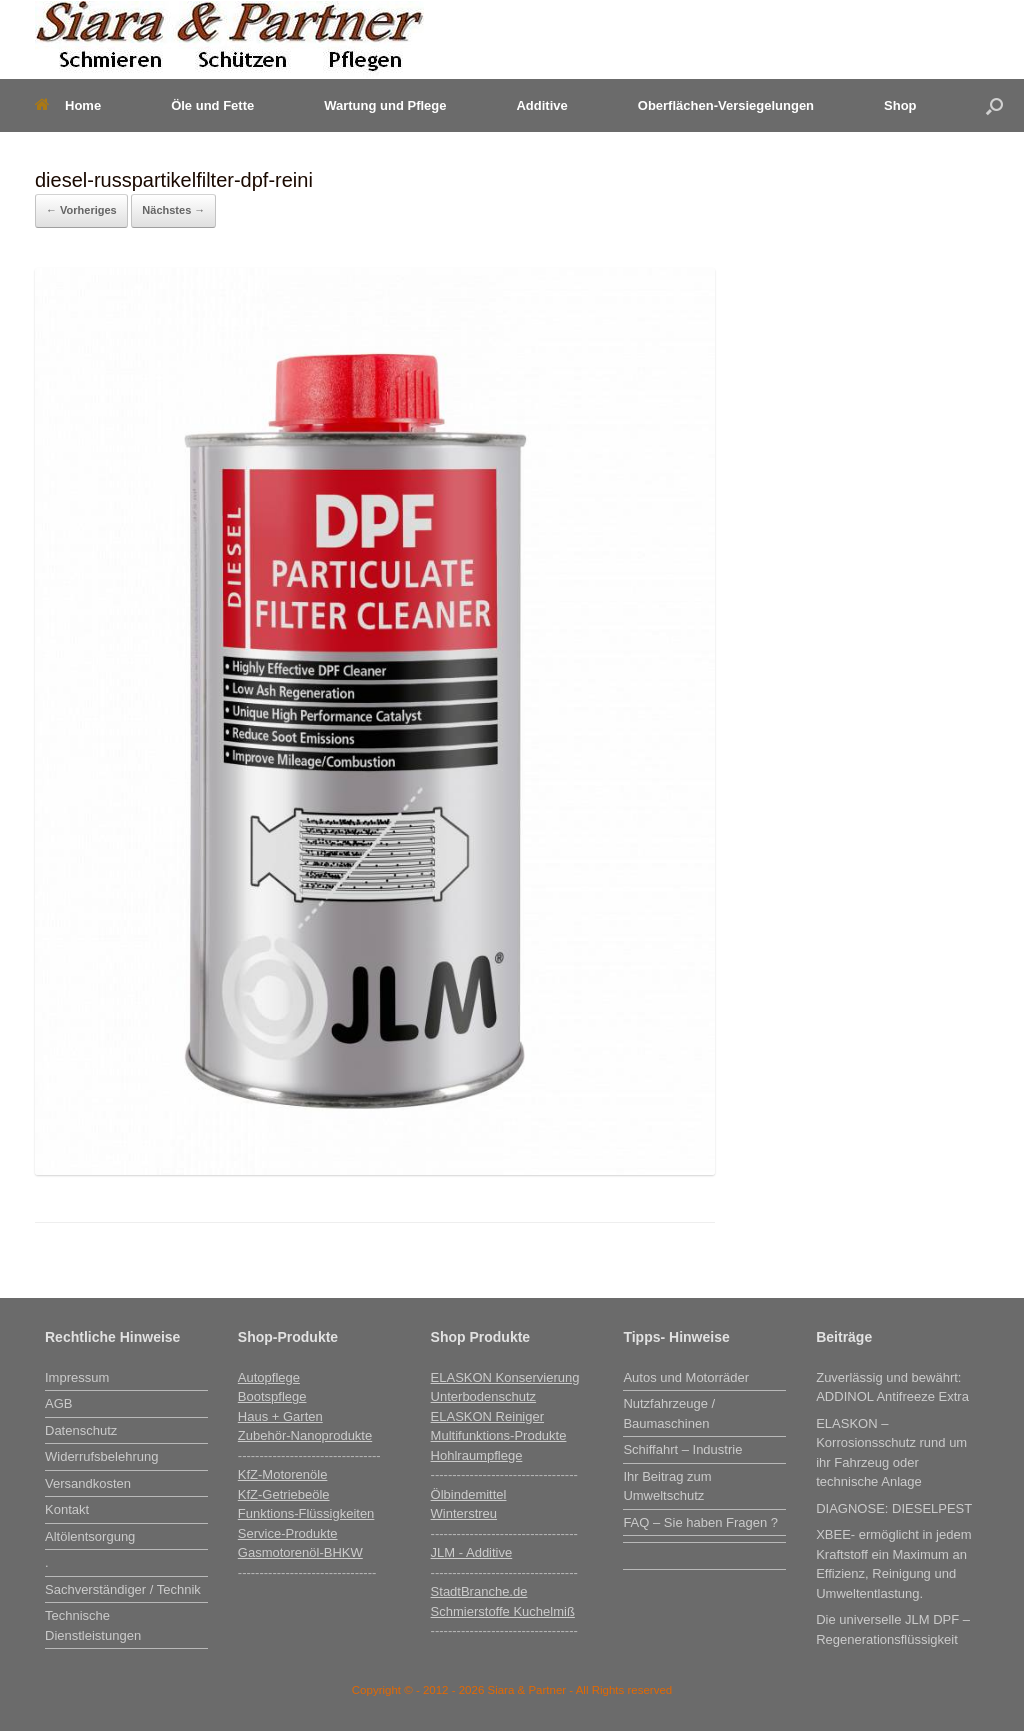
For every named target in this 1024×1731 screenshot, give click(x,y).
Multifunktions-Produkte (499, 1435)
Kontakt (67, 1509)
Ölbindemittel (469, 1494)
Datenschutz (81, 1430)
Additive (541, 105)
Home (68, 105)
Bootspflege (272, 1396)
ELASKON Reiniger (487, 1416)
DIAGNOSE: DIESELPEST (894, 1508)
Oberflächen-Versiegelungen (726, 105)
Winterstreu (464, 1513)
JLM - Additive (472, 1552)
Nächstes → (173, 210)
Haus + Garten (280, 1416)
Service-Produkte (288, 1533)
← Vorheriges (81, 210)
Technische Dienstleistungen (93, 1625)
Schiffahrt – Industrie (682, 1449)
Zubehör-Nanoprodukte (305, 1435)
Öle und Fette (212, 105)
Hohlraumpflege (477, 1455)
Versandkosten (88, 1483)
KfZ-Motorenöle (283, 1474)
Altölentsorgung (90, 1536)
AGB (58, 1403)
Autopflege (269, 1377)
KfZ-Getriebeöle (284, 1494)
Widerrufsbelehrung (101, 1456)
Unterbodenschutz (484, 1396)
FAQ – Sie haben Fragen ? (700, 1522)
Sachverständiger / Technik (123, 1589)
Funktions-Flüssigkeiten (306, 1513)
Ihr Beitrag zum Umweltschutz (667, 1486)
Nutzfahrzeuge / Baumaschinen (669, 1413)
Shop (900, 105)
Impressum (77, 1377)
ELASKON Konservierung (505, 1377)
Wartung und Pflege (385, 105)
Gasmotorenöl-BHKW (300, 1552)
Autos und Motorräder (686, 1377)
